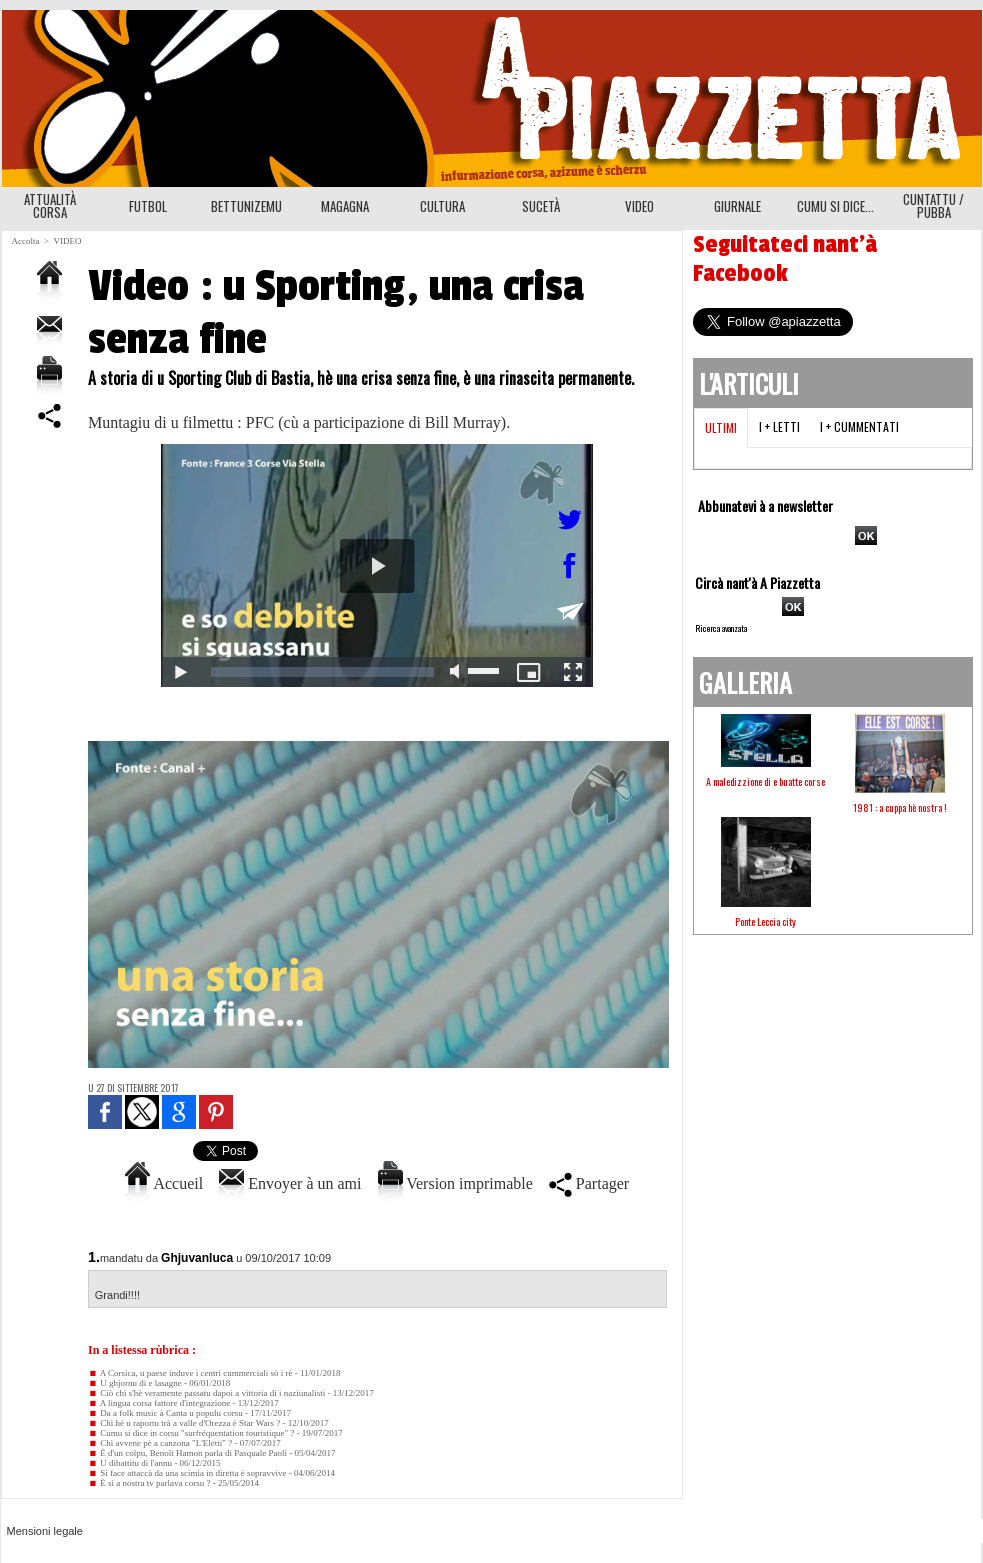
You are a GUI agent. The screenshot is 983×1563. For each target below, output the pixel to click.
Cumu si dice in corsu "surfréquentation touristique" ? (191, 1433)
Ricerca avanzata (721, 628)
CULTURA (442, 206)
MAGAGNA (345, 206)
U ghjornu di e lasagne (135, 1383)
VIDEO (639, 206)
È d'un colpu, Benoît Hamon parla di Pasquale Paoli (187, 1453)
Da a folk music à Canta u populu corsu (165, 1413)
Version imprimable (455, 1183)
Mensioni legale (45, 1531)
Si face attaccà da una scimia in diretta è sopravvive (187, 1473)
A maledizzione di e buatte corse (765, 781)
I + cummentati (859, 426)
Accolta (26, 241)
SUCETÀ (541, 206)
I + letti (779, 426)
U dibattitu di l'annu (130, 1463)
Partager (589, 1183)
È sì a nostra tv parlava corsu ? (149, 1483)
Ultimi (721, 427)
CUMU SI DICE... (835, 206)
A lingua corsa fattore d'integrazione (159, 1403)
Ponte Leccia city (765, 921)
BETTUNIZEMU (246, 206)
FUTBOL (148, 206)
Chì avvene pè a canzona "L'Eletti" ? (160, 1443)
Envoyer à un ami (290, 1183)
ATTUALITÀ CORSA (50, 205)
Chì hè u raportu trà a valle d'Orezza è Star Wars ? (184, 1423)
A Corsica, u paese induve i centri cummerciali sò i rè (190, 1373)
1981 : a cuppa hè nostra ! (900, 807)
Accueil (164, 1183)
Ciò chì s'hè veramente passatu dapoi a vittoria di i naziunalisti (206, 1393)
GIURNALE (737, 206)
